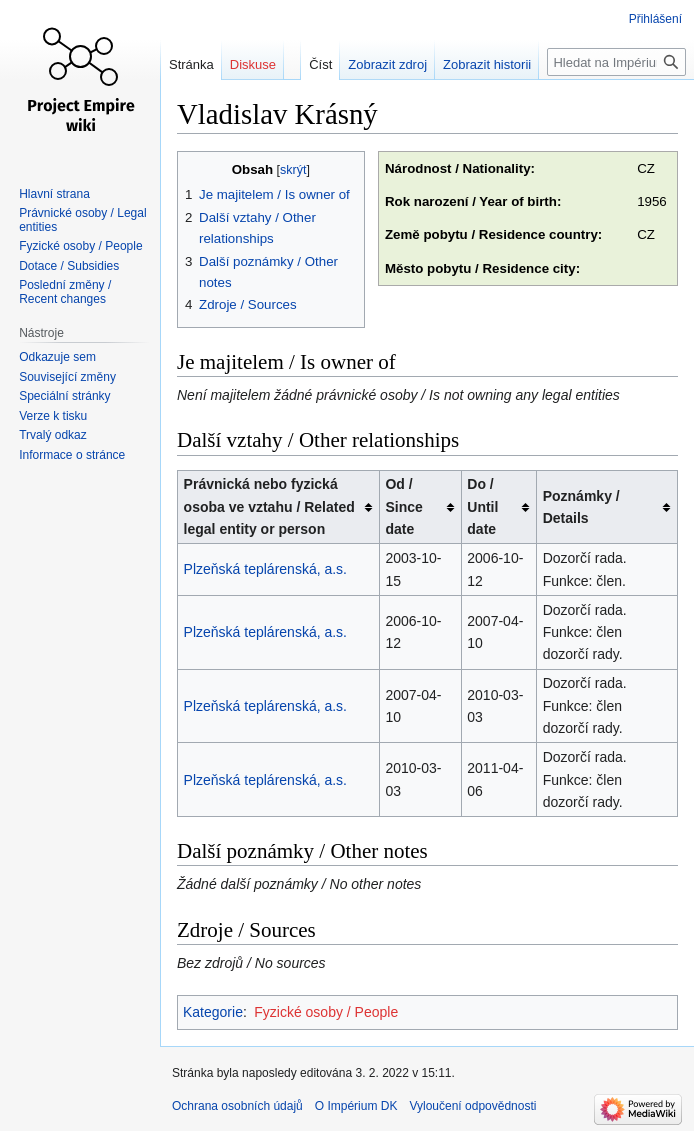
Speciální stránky (64, 396)
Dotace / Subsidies (69, 266)
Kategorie (213, 1012)
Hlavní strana (54, 194)
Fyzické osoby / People (326, 1012)
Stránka (191, 64)
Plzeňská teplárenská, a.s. (265, 569)
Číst (320, 64)
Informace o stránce (72, 455)
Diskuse (253, 64)
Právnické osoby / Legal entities (82, 220)
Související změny (67, 377)
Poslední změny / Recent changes (65, 292)
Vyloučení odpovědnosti (472, 1106)
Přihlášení (655, 19)
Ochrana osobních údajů (237, 1106)
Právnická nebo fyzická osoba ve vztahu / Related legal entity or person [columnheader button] (269, 506)
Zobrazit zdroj (387, 64)
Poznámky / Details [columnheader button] (581, 507)
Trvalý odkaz (53, 435)
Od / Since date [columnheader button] (403, 506)
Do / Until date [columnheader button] (482, 506)
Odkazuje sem (57, 357)
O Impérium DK (356, 1106)
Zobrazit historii (487, 64)
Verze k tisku (53, 416)
